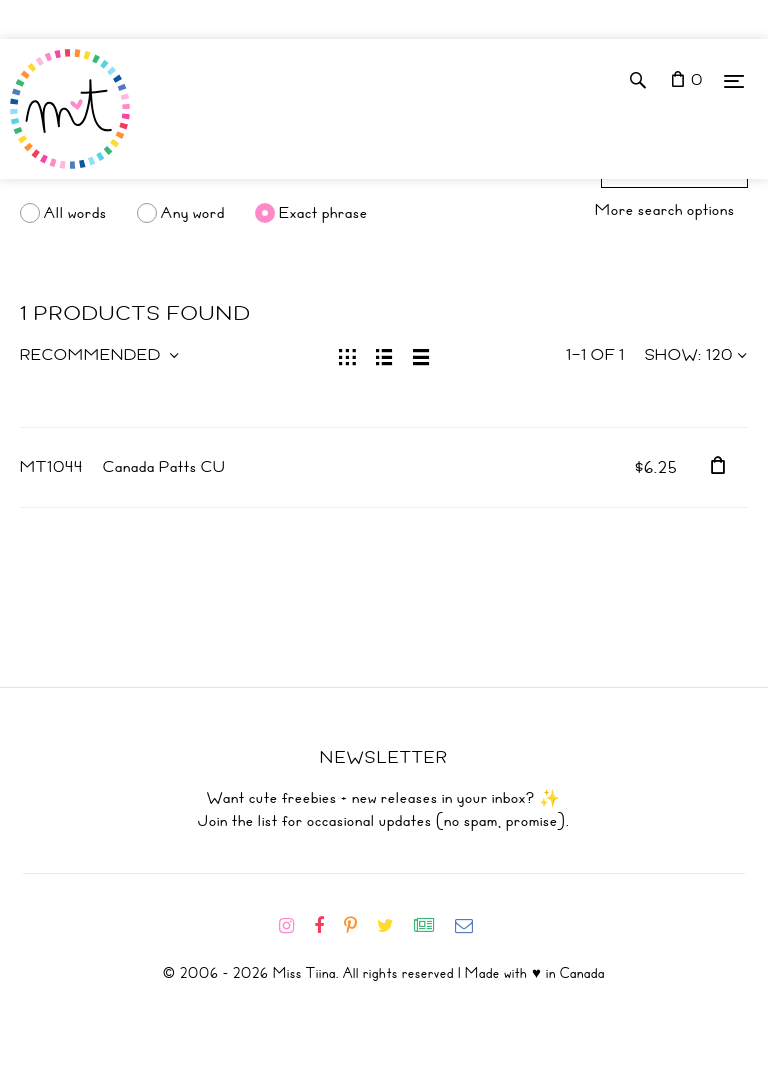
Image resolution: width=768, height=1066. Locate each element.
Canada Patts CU (164, 467)
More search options (665, 210)
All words (75, 213)
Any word (193, 213)
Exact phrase (323, 213)
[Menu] (734, 80)
